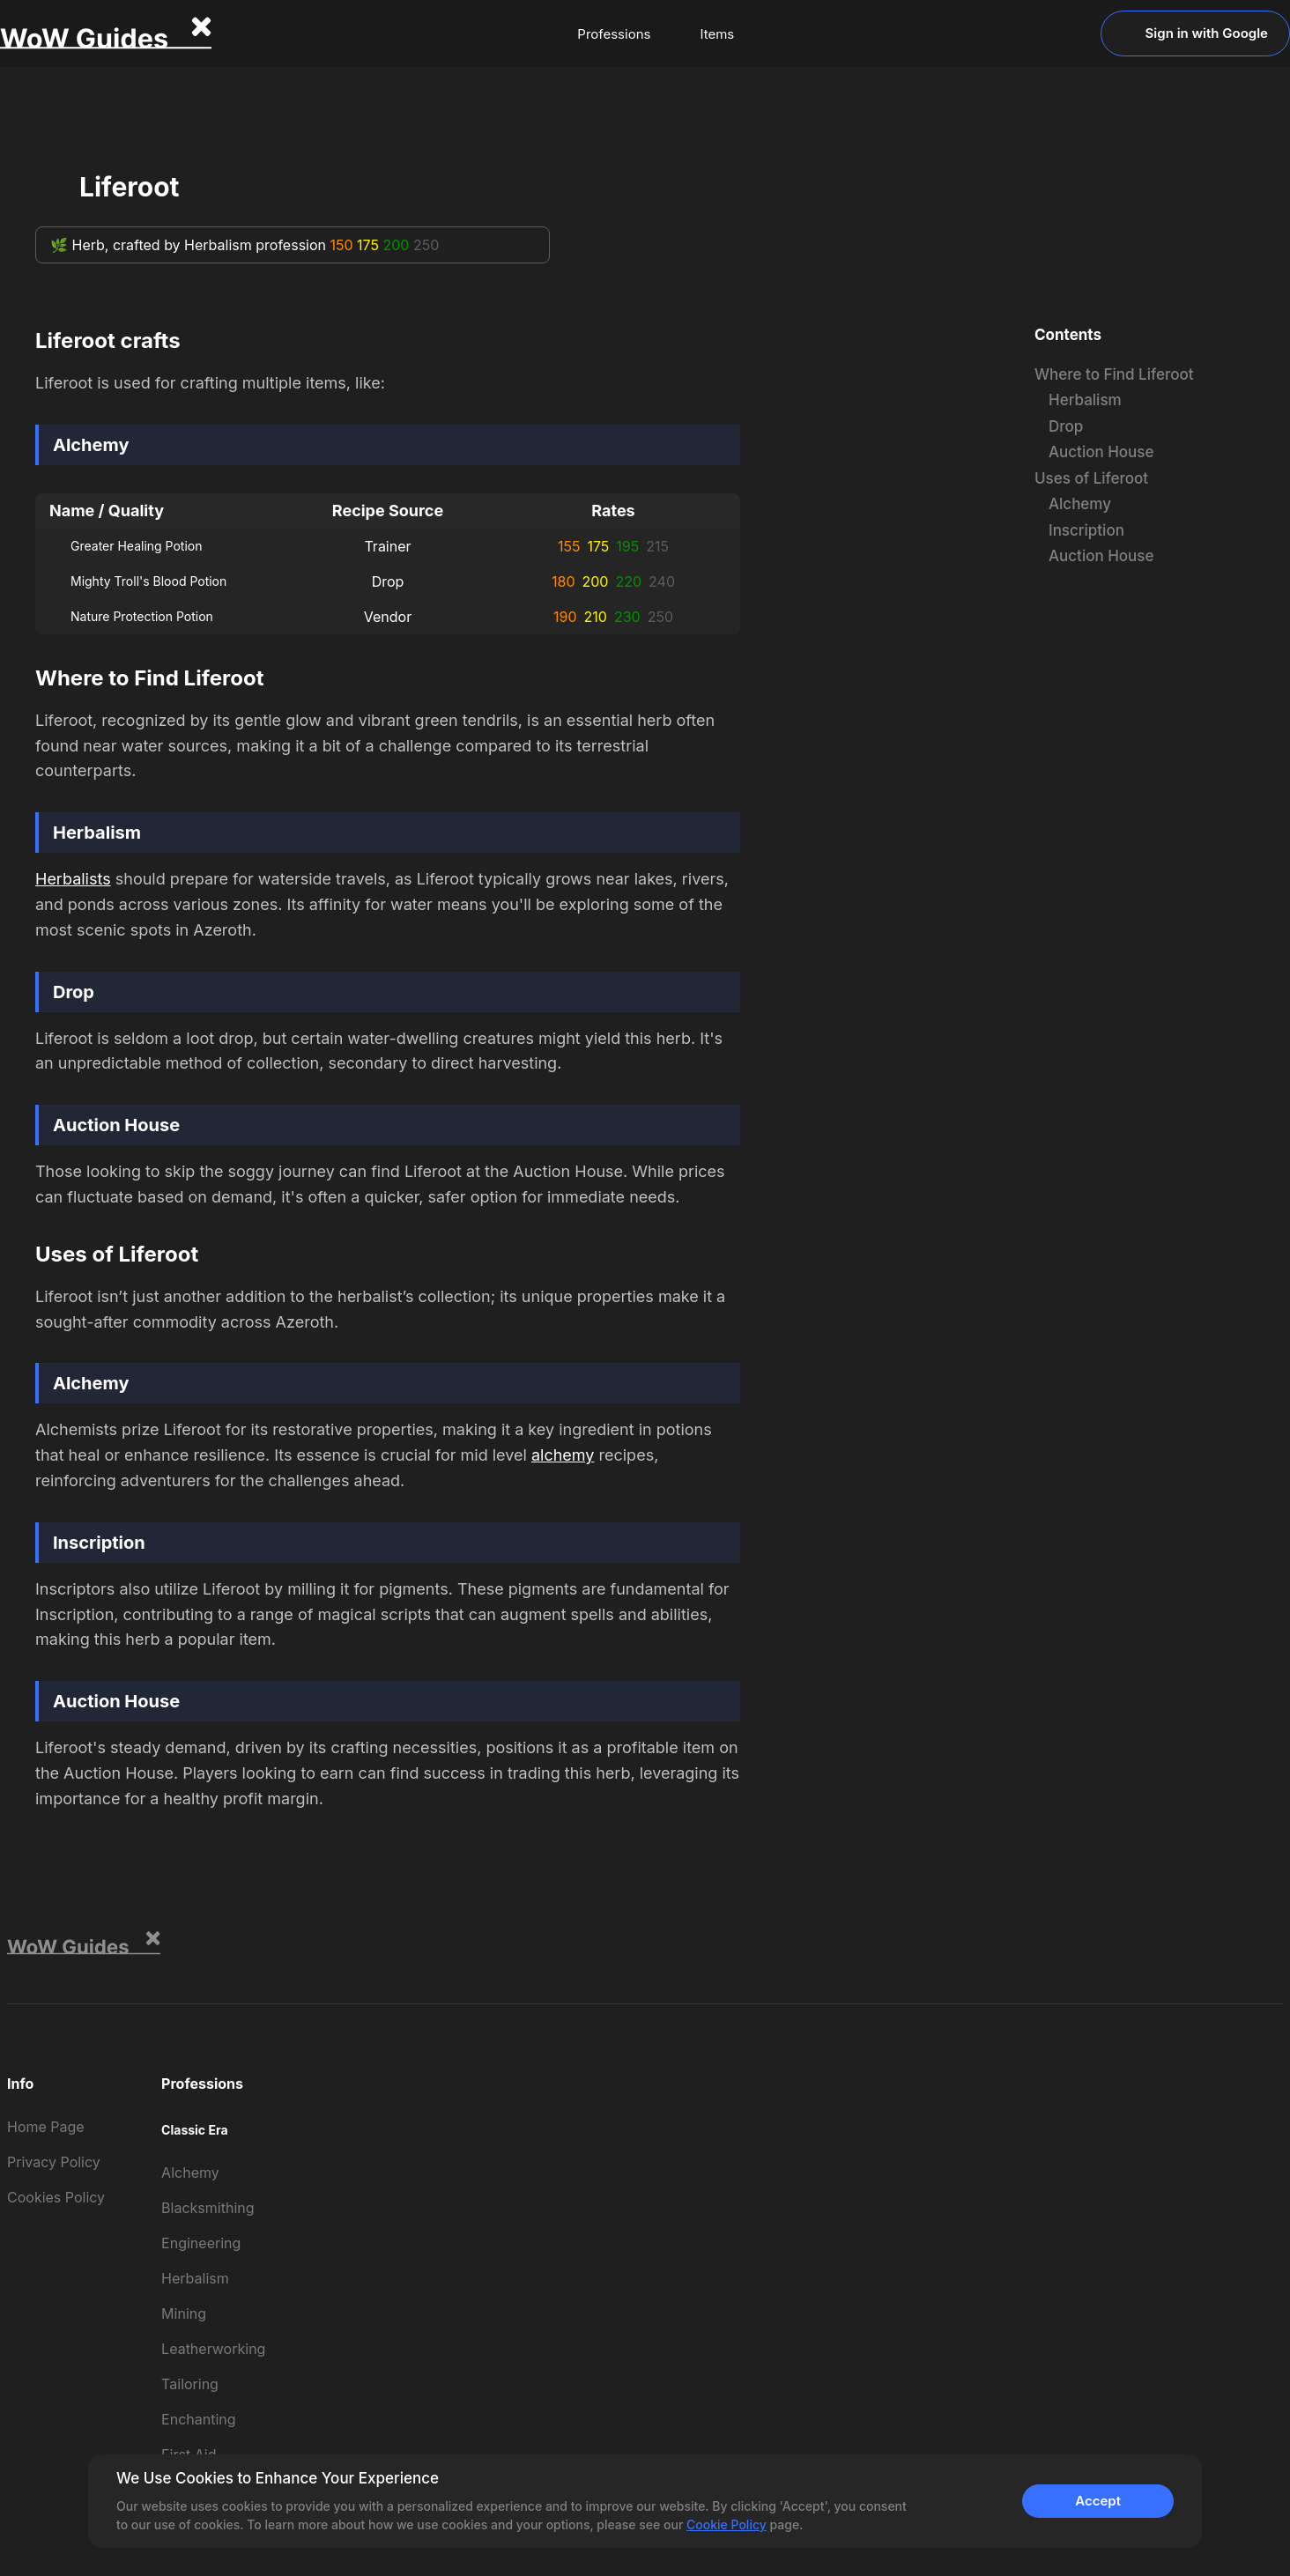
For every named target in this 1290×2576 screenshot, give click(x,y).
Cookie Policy (726, 2524)
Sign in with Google (1195, 33)
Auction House (1101, 452)
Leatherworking (213, 2349)
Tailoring (190, 2384)
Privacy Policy (53, 2162)
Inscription (1086, 530)
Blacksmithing (207, 2208)
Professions (613, 34)
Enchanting (198, 2419)
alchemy (563, 1455)
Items (717, 34)
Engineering (201, 2243)
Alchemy (1080, 504)
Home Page (46, 2127)
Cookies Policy (56, 2197)
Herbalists (73, 879)
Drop (1066, 426)
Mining (183, 2313)
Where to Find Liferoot (1113, 374)
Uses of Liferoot (1091, 478)
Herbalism (1085, 400)
